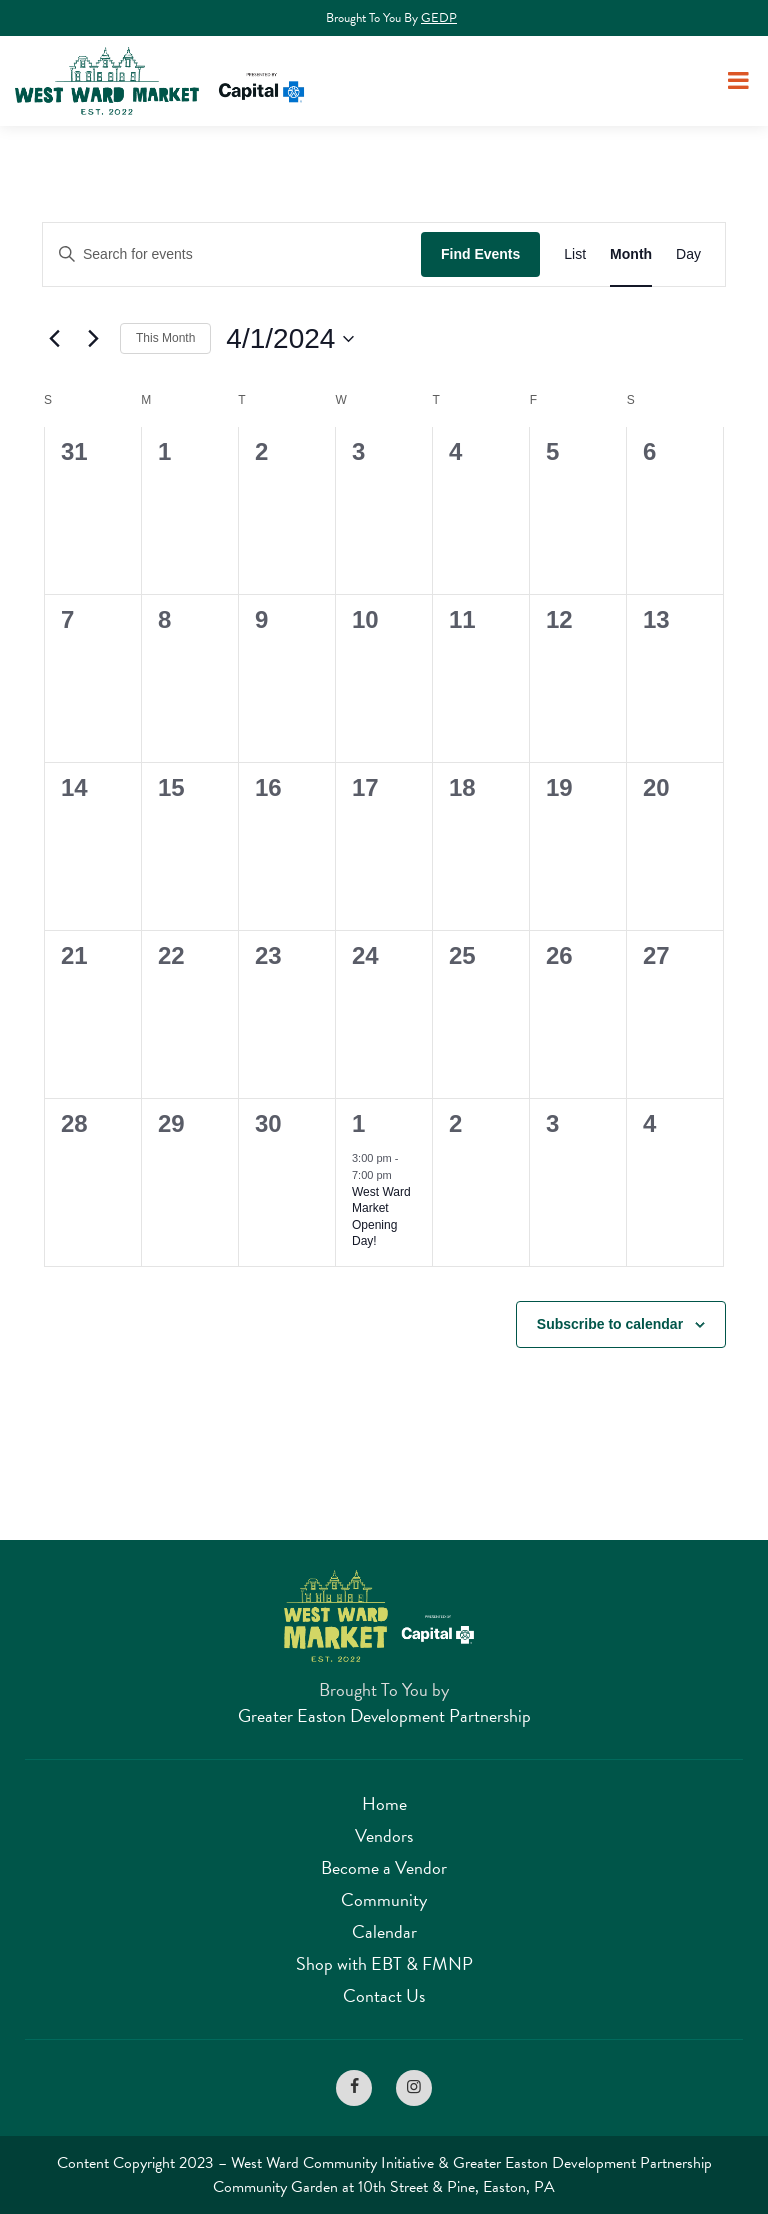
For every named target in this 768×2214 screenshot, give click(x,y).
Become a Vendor (384, 1867)
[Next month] (93, 339)
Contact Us (384, 1995)
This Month (165, 338)
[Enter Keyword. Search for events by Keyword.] (232, 254)
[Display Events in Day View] (688, 254)
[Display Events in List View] (575, 254)
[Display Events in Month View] (631, 254)
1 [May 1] (358, 1123)
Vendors (384, 1835)
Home (384, 1803)
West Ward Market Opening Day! (381, 1217)
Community (384, 1899)
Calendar (384, 1931)
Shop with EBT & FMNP (384, 1963)
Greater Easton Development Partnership (384, 1715)
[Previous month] (54, 339)
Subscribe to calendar (610, 1324)
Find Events (480, 254)
